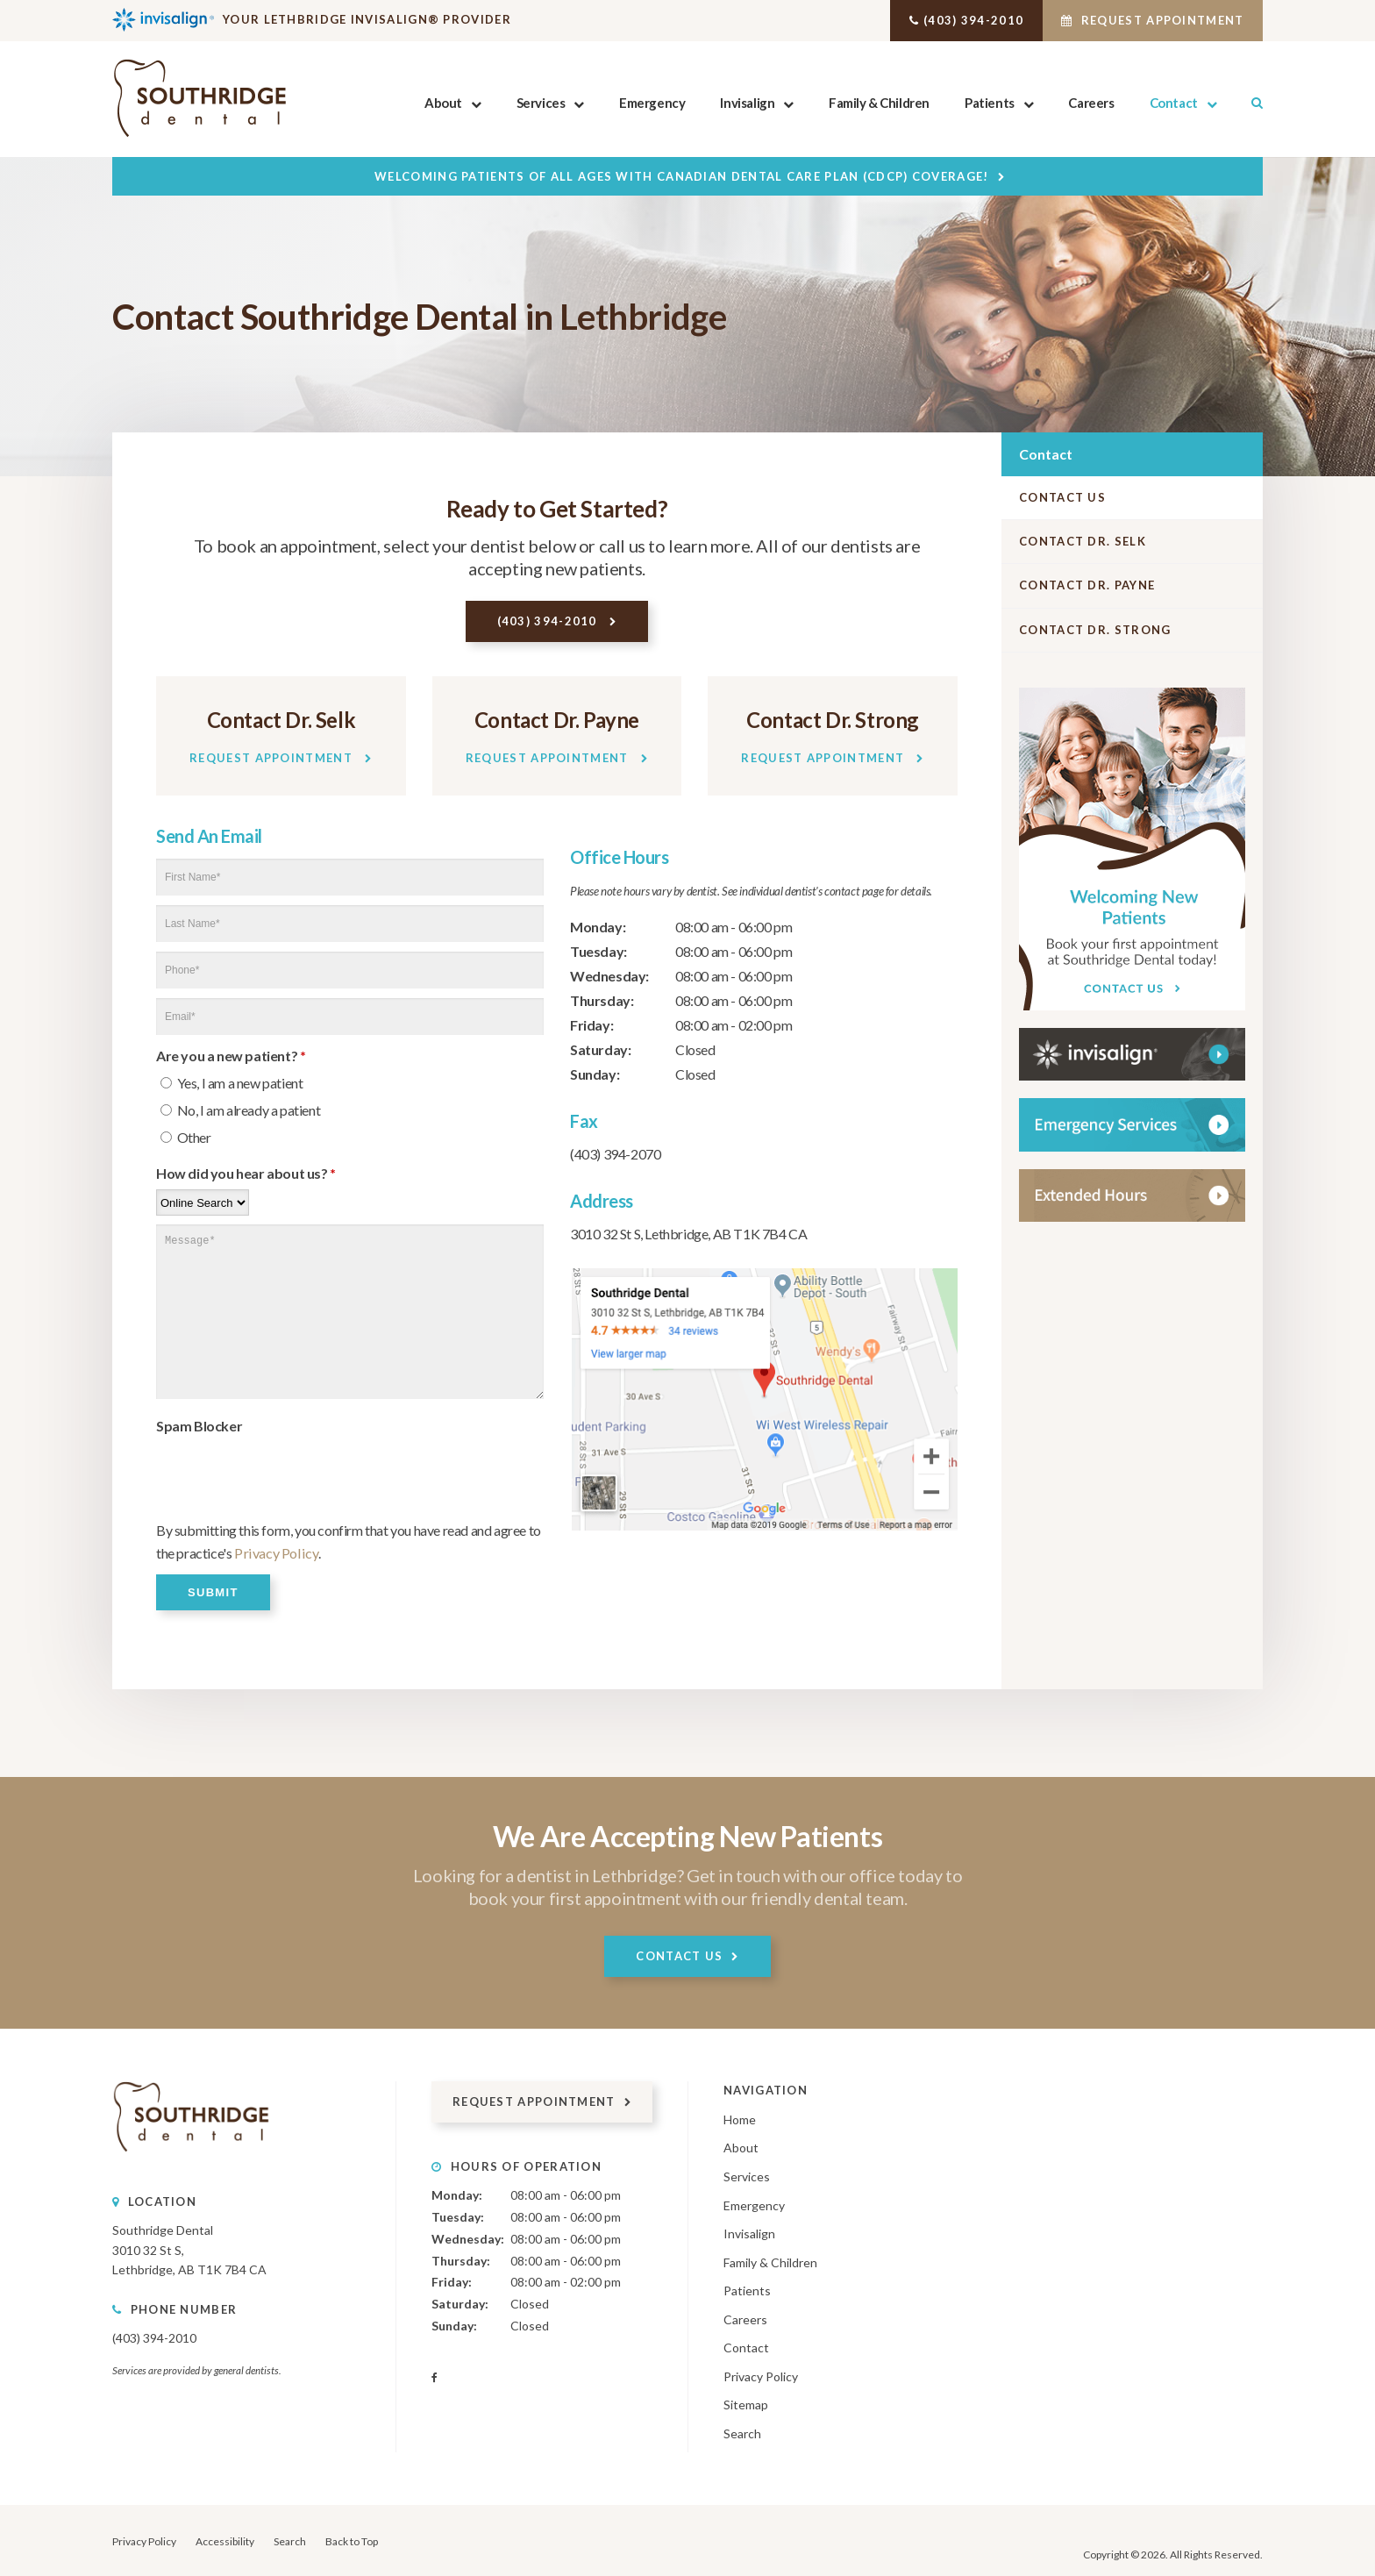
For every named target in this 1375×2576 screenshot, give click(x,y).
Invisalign (747, 103)
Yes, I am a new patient (231, 1082)
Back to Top (351, 2539)
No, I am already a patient (240, 1109)
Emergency (652, 103)
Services (540, 103)
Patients (990, 103)
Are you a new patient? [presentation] (230, 1054)
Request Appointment (1140, 20)
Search (1248, 103)
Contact (1174, 103)
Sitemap (745, 2403)
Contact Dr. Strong (1095, 630)
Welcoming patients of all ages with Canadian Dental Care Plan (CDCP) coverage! (681, 176)
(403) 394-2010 (935, 20)
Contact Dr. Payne (1087, 585)
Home (739, 2117)
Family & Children (879, 103)
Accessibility (225, 2539)
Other (185, 1136)
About (443, 103)
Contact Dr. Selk (1082, 541)
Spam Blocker (199, 1424)
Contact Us (1062, 497)
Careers (1091, 103)
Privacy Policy (274, 1552)
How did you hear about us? (246, 1172)
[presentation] (289, 1475)
